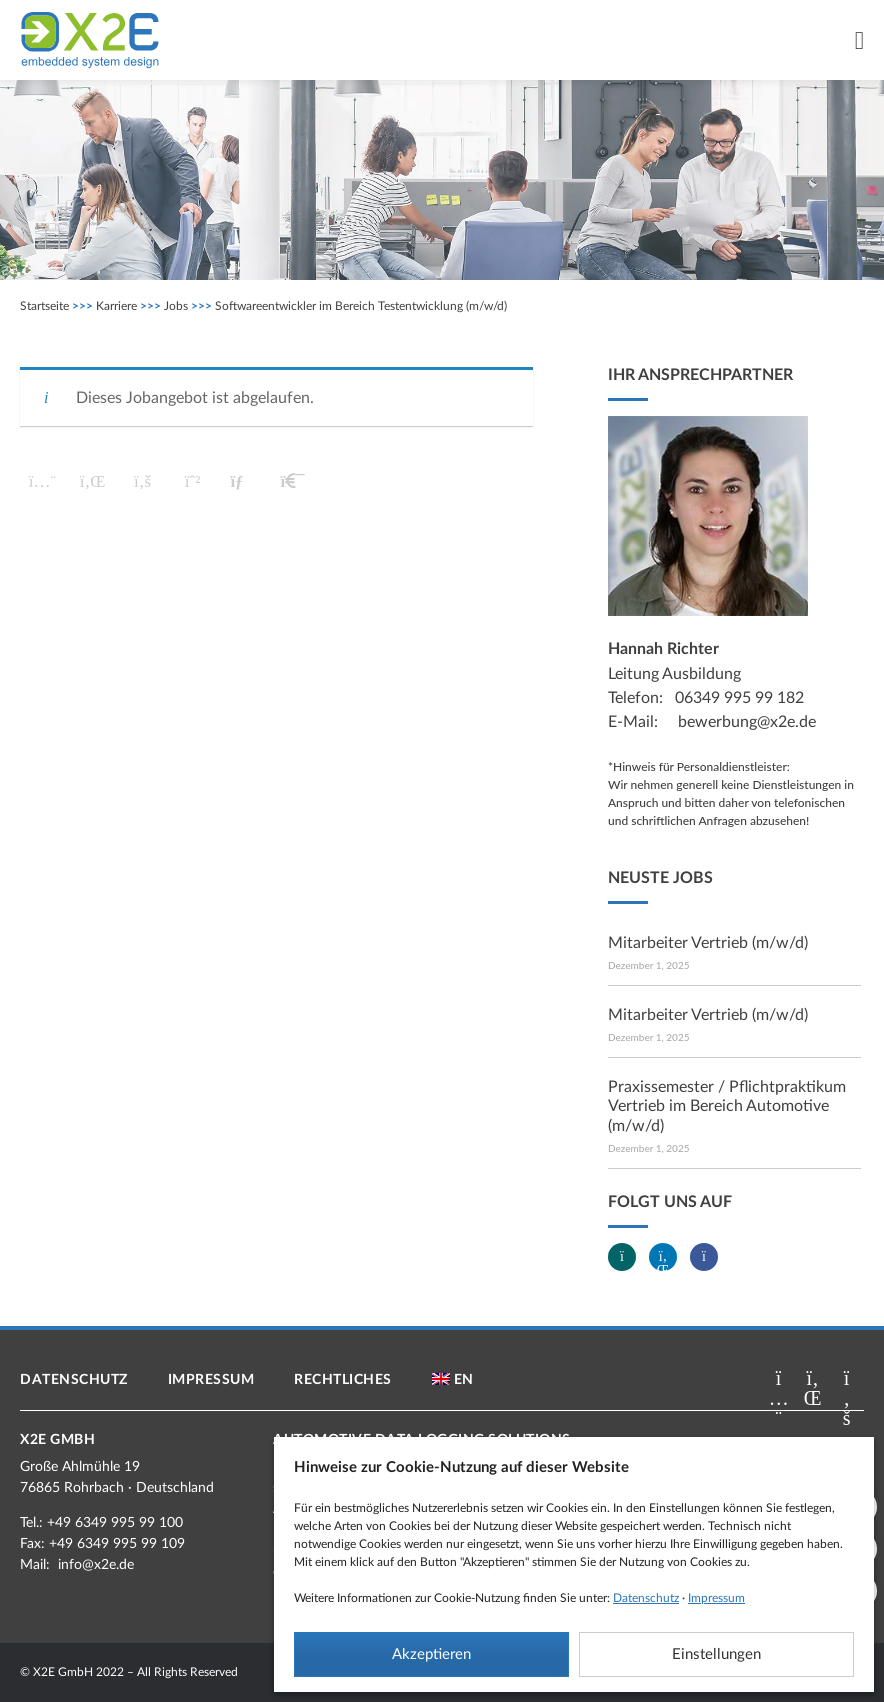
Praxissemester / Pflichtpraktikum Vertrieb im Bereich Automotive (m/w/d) (727, 1106)
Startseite (44, 306)
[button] (42, 481)
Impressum (716, 1598)
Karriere (116, 306)
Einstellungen (716, 1654)
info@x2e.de (96, 1565)
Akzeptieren (431, 1654)
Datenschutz (646, 1598)
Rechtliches (343, 1380)
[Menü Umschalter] (859, 40)
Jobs (176, 306)
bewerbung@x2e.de (747, 722)
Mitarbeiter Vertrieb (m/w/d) (708, 943)
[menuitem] (453, 1380)
